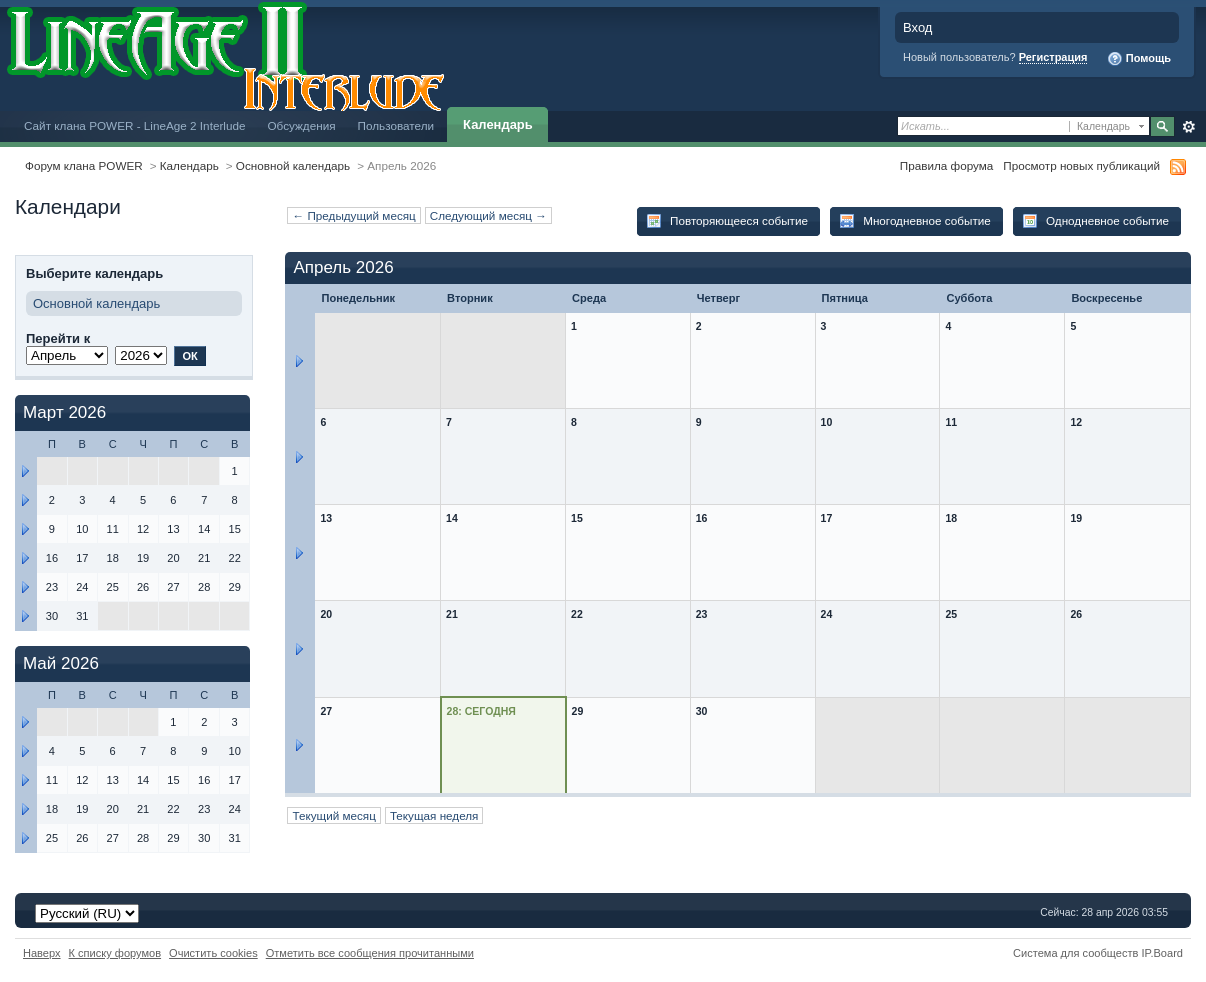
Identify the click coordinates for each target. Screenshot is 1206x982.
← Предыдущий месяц (353, 215)
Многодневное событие (915, 221)
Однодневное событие (1095, 221)
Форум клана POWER (84, 165)
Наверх (42, 953)
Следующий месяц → (488, 215)
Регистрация (1053, 57)
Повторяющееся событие (727, 221)
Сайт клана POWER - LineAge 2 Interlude (134, 125)
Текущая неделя (434, 815)
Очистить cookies (213, 953)
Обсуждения (301, 125)
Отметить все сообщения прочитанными (370, 953)
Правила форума (946, 165)
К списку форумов (115, 953)
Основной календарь (293, 165)
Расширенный (1188, 127)
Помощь (1139, 59)
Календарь (498, 124)
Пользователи (396, 125)
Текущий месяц (333, 815)
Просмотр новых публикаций (1081, 165)
